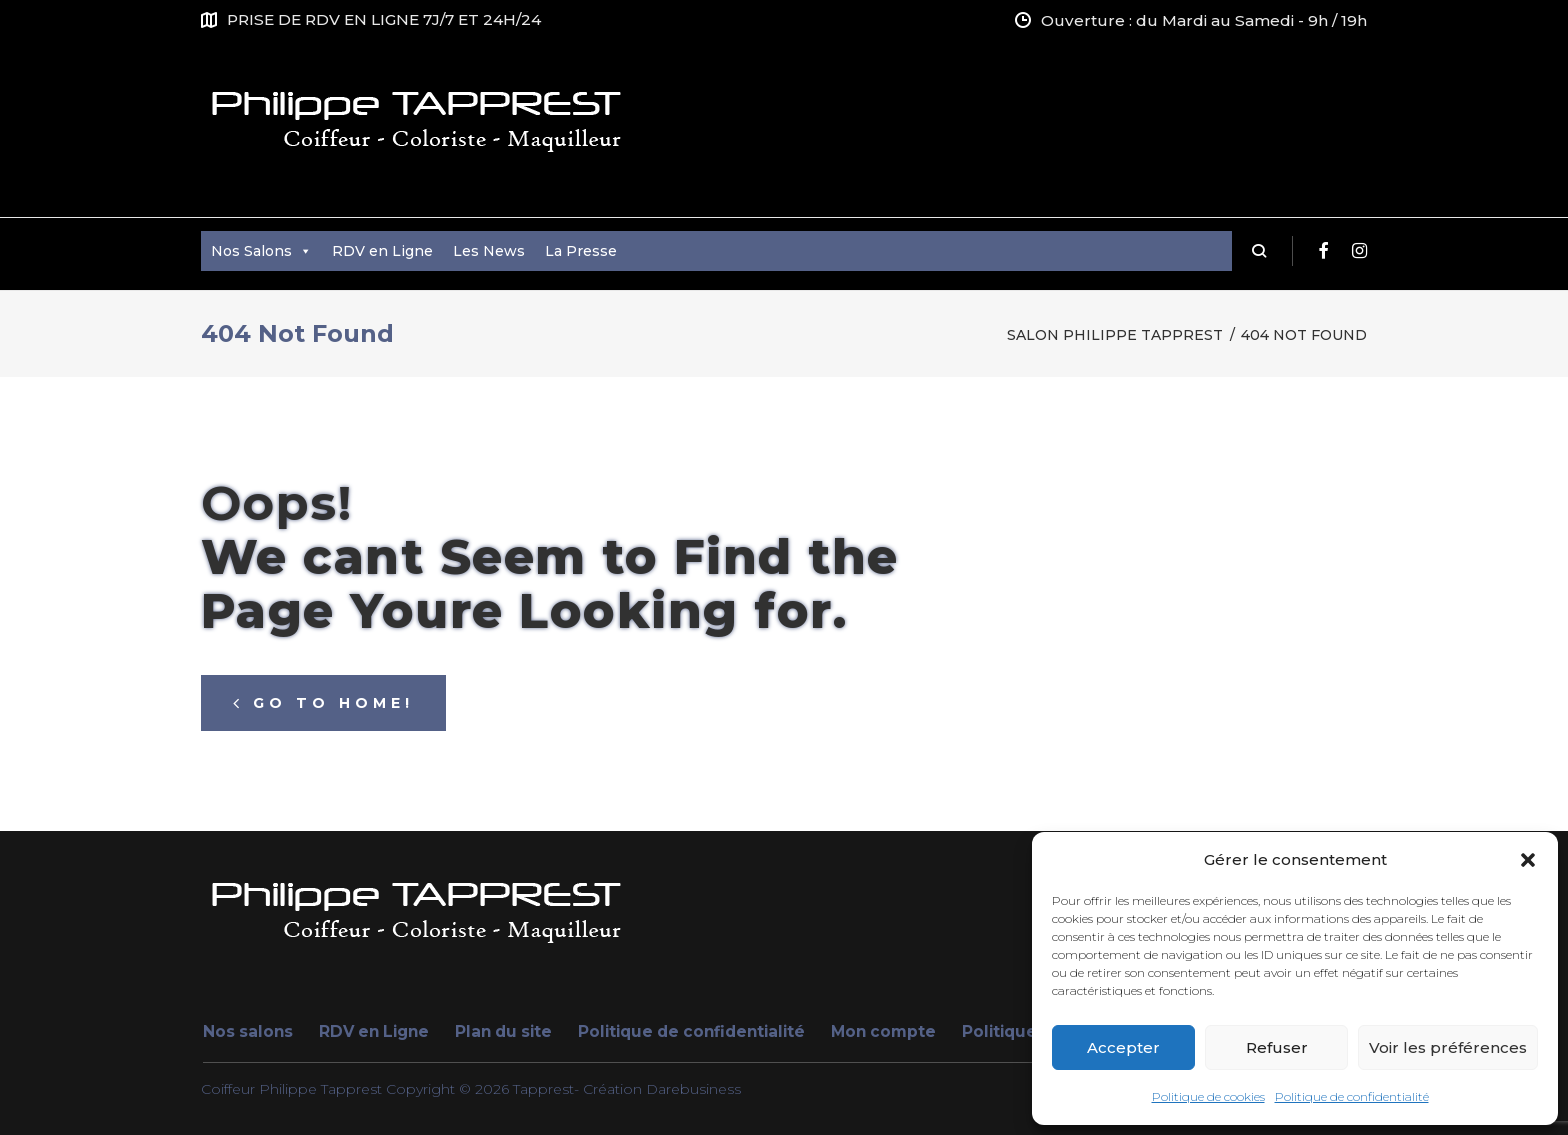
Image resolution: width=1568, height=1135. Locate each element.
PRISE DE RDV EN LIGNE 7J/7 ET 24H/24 (384, 19)
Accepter (1123, 1047)
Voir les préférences (1448, 1047)
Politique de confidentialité (1352, 1096)
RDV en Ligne (382, 251)
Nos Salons (261, 251)
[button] (1528, 860)
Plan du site (503, 1031)
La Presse (581, 251)
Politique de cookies (1208, 1096)
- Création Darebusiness (657, 1089)
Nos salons (248, 1031)
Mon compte (883, 1031)
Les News (489, 251)
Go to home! (323, 703)
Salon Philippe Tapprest (1115, 335)
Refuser (1277, 1047)
